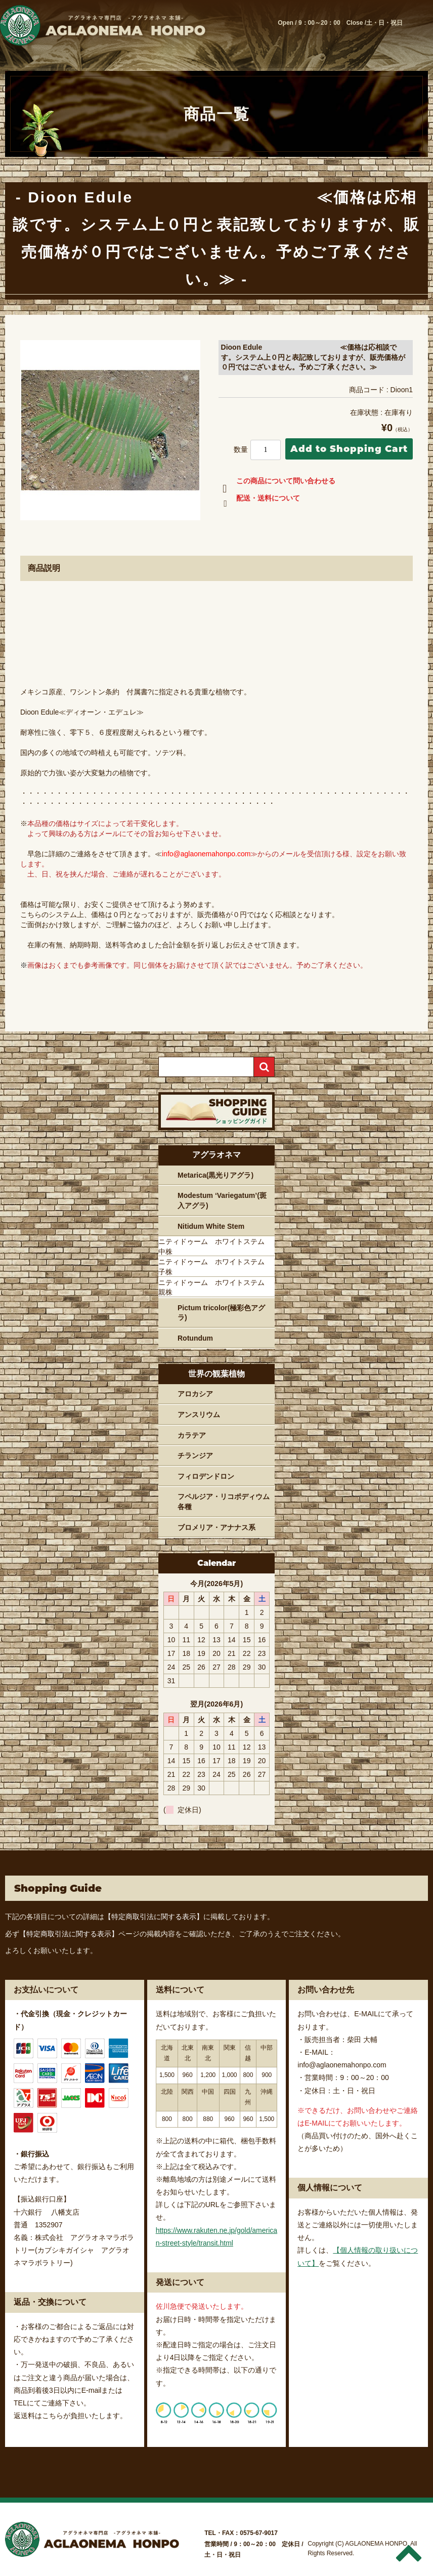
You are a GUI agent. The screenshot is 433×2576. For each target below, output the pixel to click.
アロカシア (195, 1394)
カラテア (192, 1435)
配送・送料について (259, 500)
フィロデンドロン (206, 1476)
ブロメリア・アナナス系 (216, 1527)
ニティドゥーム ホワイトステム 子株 (215, 1267)
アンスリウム (199, 1414)
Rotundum (195, 1338)
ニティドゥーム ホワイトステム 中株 (215, 1246)
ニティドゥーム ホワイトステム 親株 (215, 1287)
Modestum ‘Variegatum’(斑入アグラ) (222, 1200)
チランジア (195, 1455)
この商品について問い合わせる (277, 483)
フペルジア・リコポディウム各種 (224, 1501)
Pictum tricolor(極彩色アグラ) (221, 1313)
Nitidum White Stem (211, 1226)
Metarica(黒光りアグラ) (215, 1175)
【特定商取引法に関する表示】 (153, 1917)
